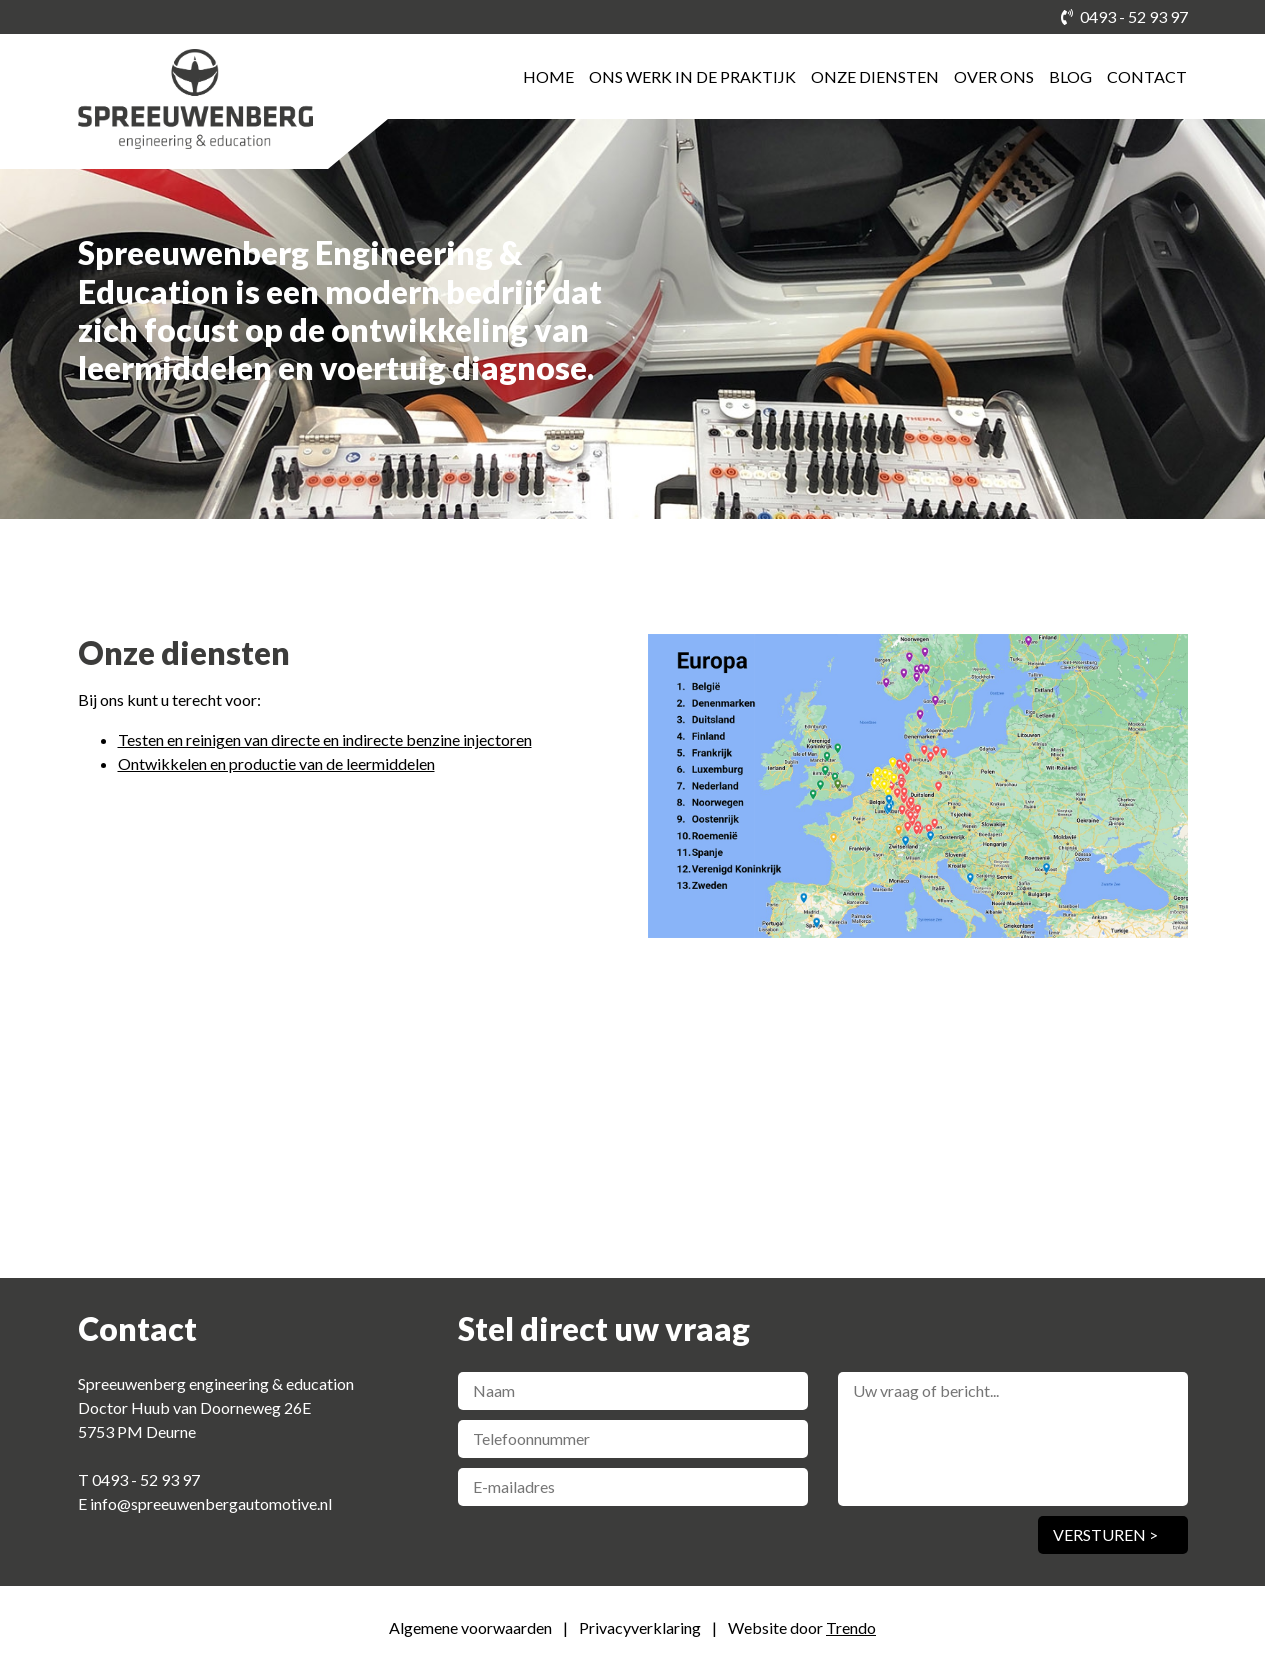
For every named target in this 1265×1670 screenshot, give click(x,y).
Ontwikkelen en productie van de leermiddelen (276, 763)
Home (548, 76)
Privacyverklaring (641, 1627)
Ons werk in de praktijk (692, 76)
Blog (1070, 76)
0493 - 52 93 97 (1124, 16)
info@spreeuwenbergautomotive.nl (211, 1503)
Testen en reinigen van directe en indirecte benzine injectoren (325, 739)
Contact (1147, 76)
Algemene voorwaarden (472, 1627)
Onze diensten (875, 76)
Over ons (994, 76)
